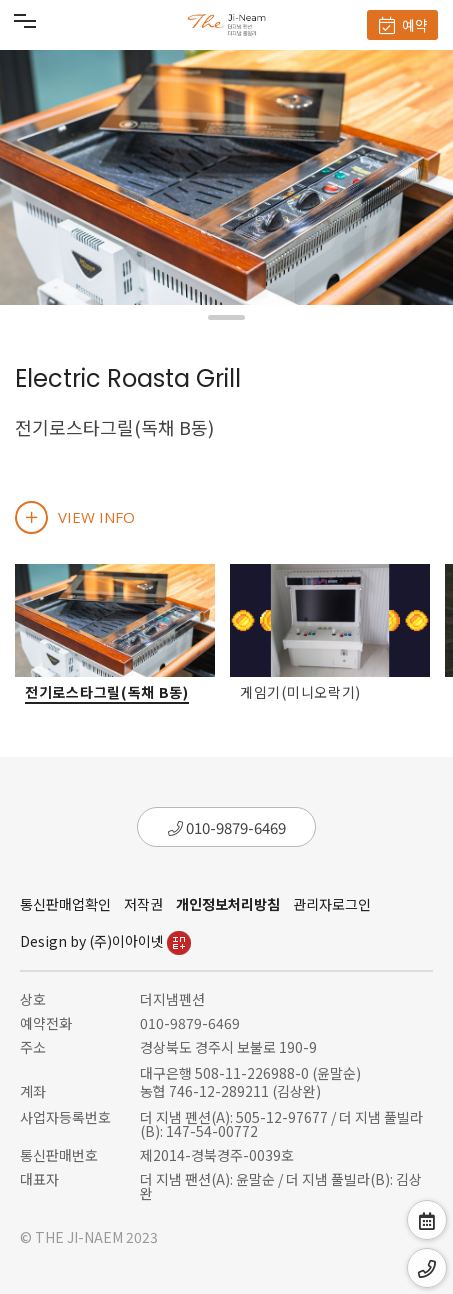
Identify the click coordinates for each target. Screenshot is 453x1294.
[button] (226, 317)
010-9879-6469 (227, 827)
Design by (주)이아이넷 (105, 941)
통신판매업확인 (65, 904)
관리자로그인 (332, 904)
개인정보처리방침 (228, 904)
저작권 (143, 904)
